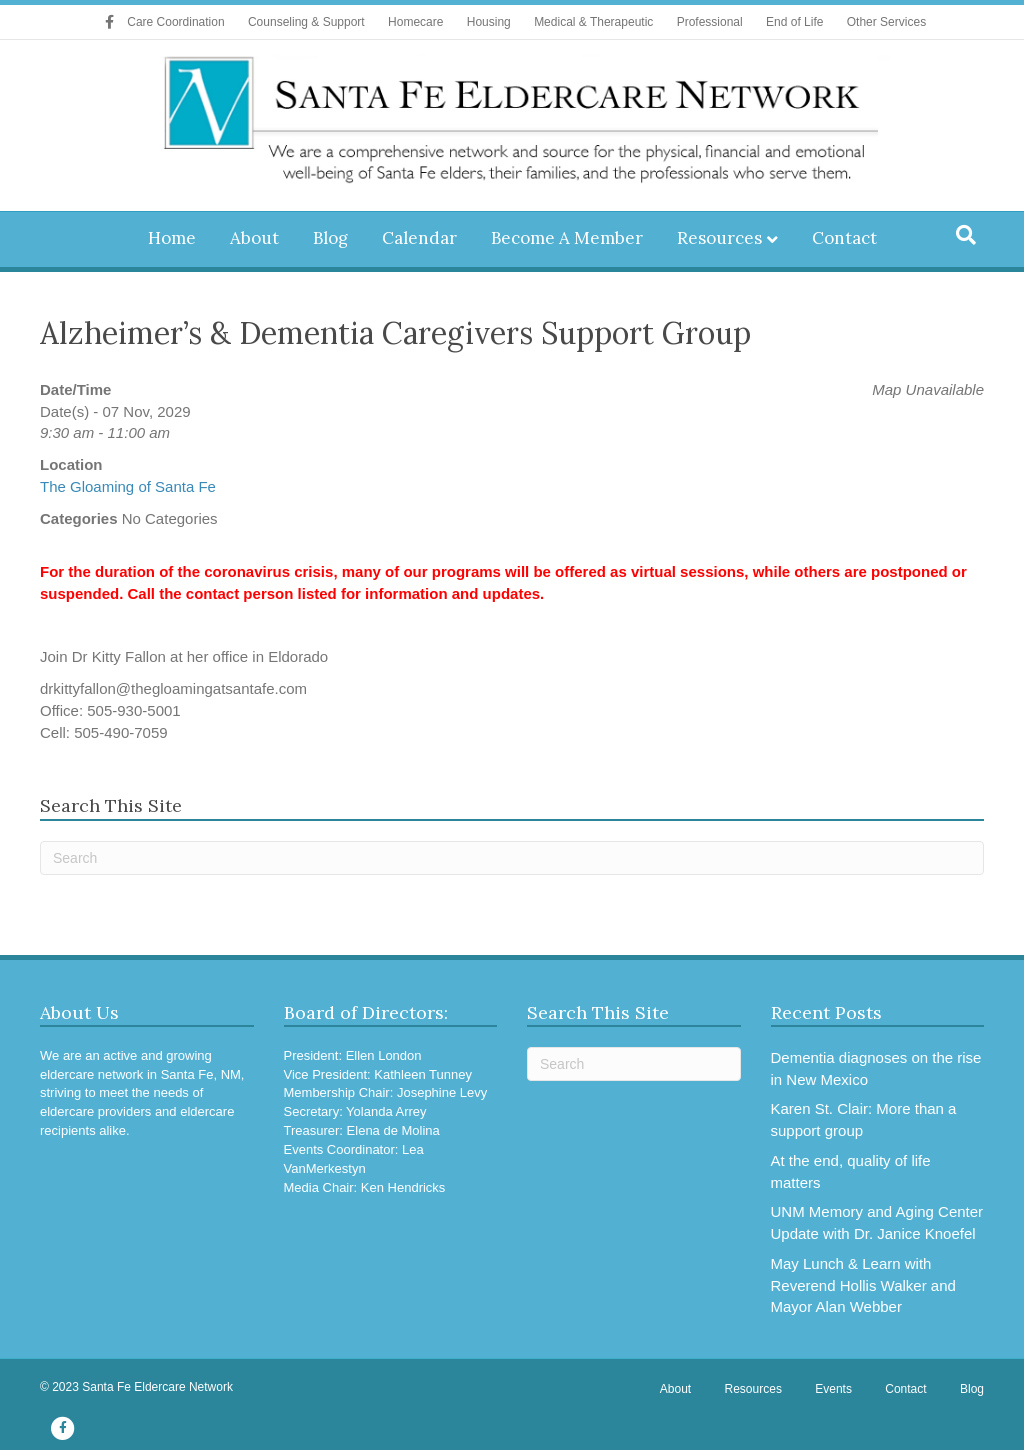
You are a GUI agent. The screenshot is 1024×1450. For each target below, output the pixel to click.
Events (833, 1389)
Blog (330, 238)
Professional (710, 22)
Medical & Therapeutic (593, 22)
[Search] (966, 235)
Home (172, 238)
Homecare (415, 22)
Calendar (419, 238)
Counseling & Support (306, 22)
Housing (489, 22)
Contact (844, 238)
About (254, 238)
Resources (719, 238)
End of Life (794, 22)
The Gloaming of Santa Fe (128, 486)
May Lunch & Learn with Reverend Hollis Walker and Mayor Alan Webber (863, 1285)
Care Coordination (175, 22)
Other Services (886, 22)
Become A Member (567, 238)
